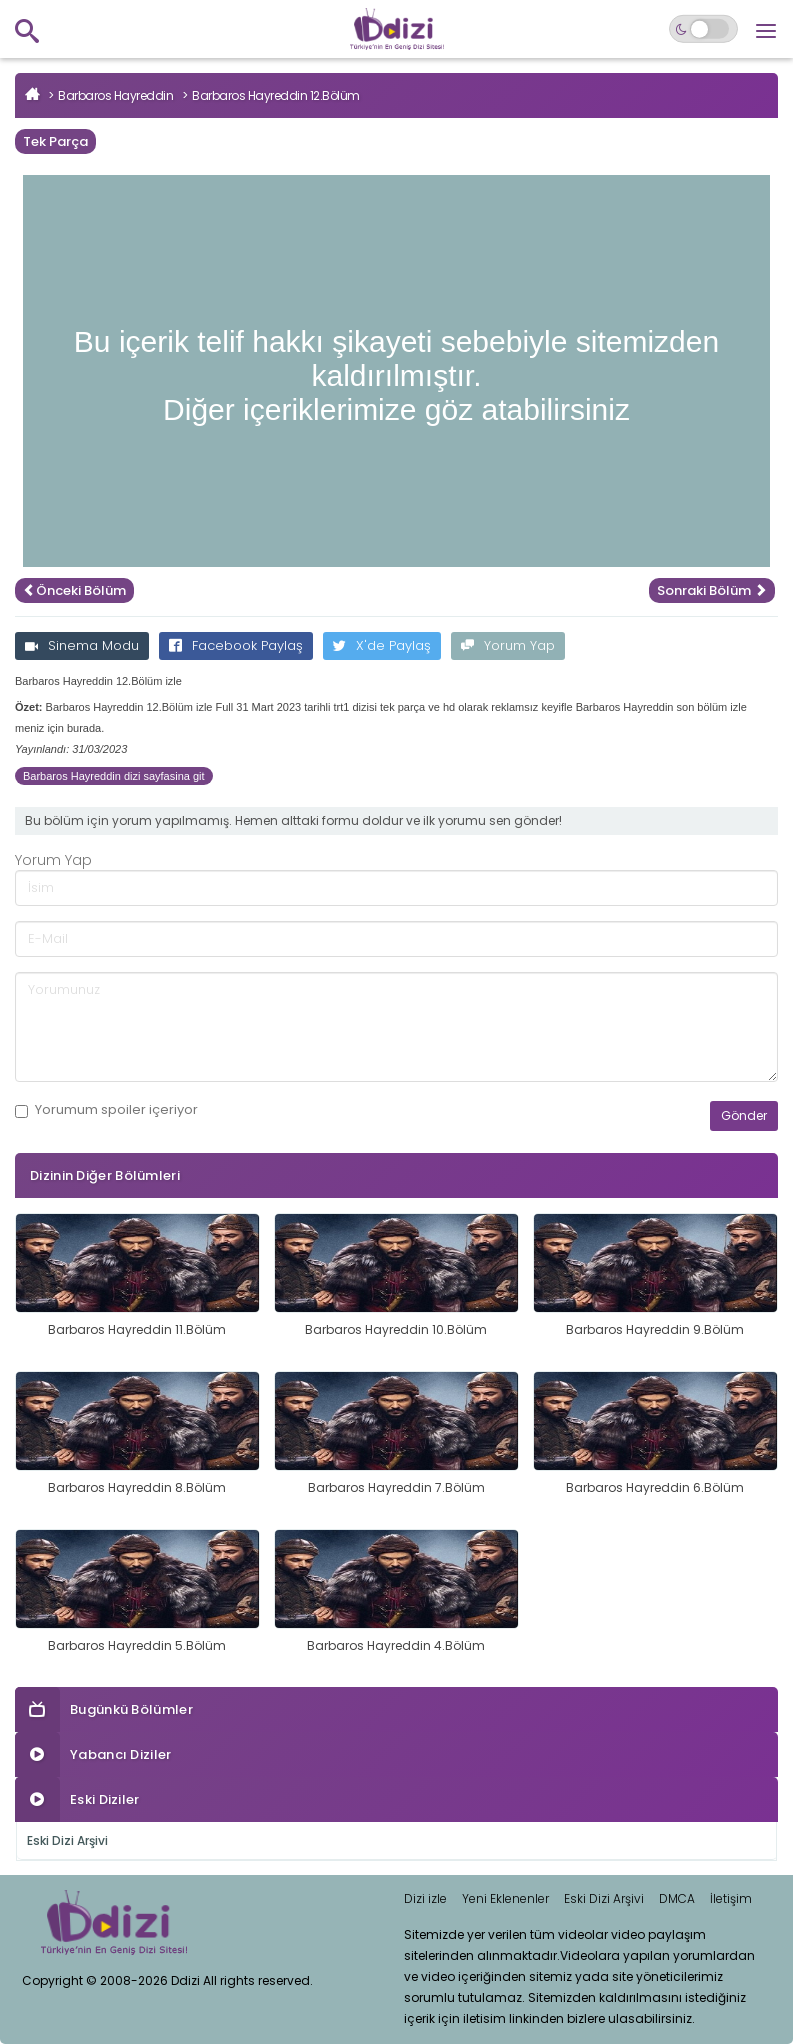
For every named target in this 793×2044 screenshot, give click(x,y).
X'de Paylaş (382, 645)
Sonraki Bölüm (712, 590)
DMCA (677, 1898)
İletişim (731, 1898)
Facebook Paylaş (236, 645)
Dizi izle (425, 1898)
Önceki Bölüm (74, 590)
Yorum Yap (508, 645)
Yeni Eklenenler (505, 1898)
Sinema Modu (82, 645)
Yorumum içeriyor (106, 1110)
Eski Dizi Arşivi (67, 1840)
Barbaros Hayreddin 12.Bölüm (276, 95)
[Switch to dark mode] (703, 29)
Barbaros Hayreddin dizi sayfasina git (114, 776)
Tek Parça (55, 141)
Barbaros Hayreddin (115, 95)
